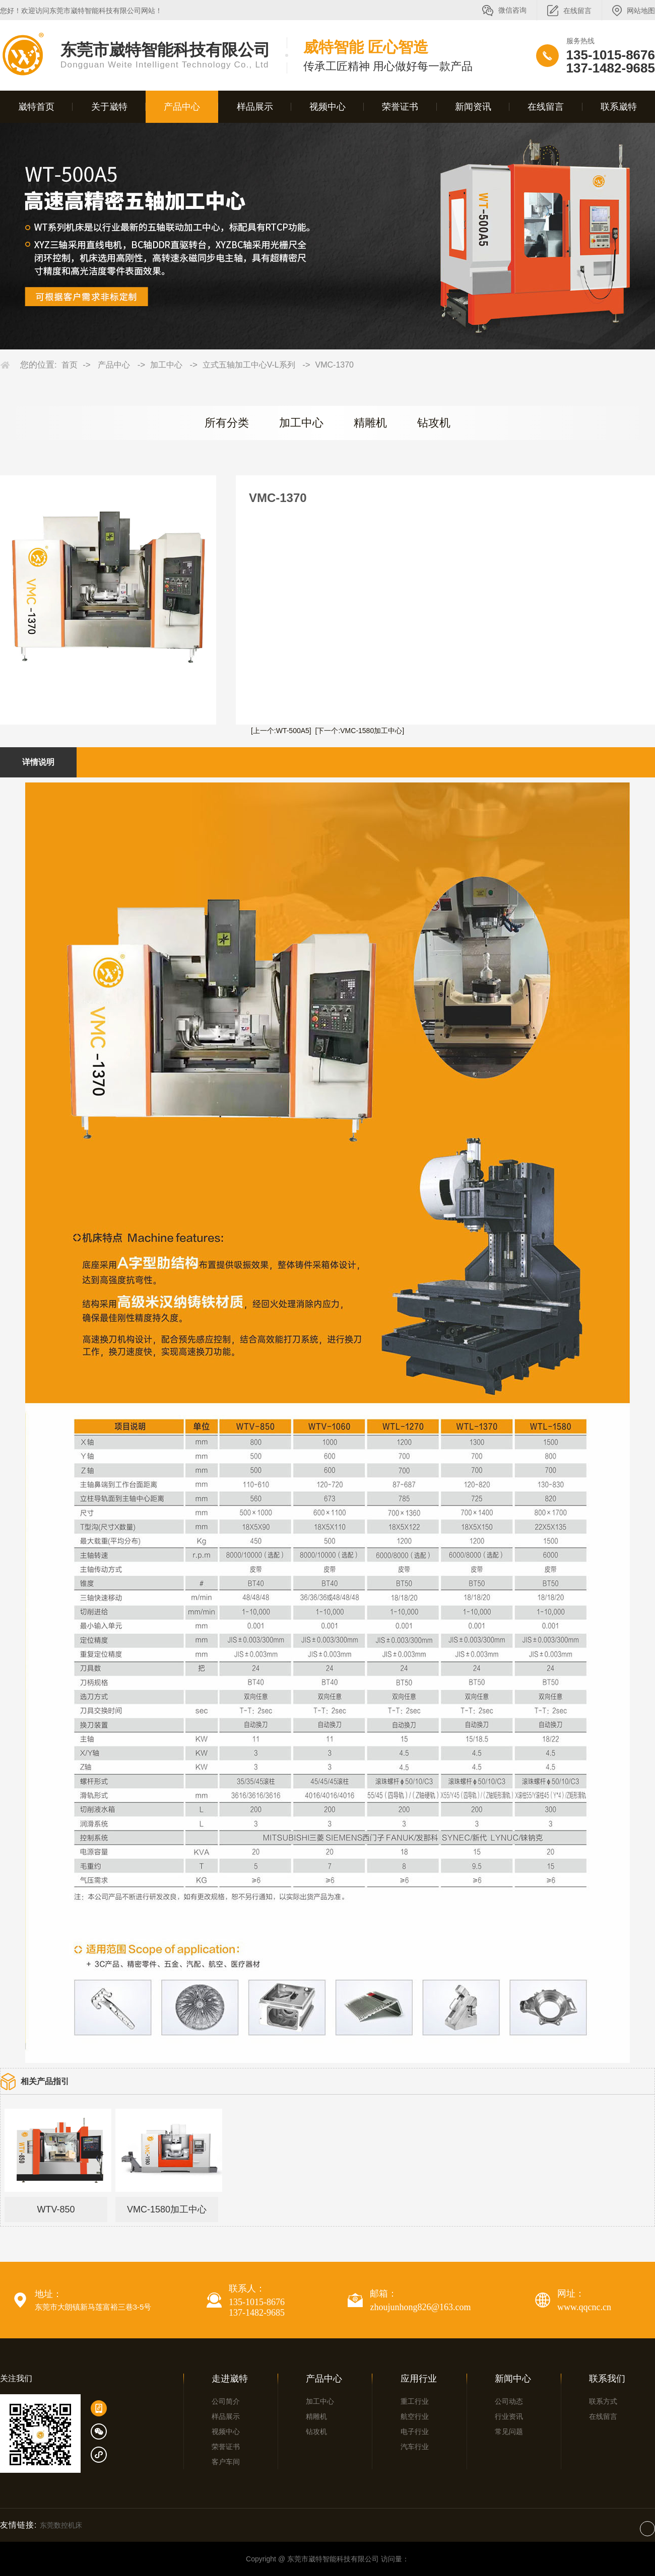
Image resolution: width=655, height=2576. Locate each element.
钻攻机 (433, 422)
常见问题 (509, 2431)
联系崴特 (619, 107)
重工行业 (415, 2401)
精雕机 (370, 422)
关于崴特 (109, 107)
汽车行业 (415, 2447)
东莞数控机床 (61, 2525)
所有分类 (227, 422)
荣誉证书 (400, 107)
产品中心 (182, 107)
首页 (69, 365)
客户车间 (226, 2462)
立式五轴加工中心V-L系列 (249, 365)
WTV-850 (56, 2209)
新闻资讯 (473, 107)
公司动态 (509, 2401)
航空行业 (415, 2416)
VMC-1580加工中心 (167, 2209)
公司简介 (226, 2401)
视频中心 (327, 107)
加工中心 (166, 365)
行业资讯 (509, 2416)
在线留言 (577, 11)
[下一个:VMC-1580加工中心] (360, 731)
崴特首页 (36, 107)
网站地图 (641, 11)
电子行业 (415, 2431)
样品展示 (255, 107)
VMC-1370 (334, 365)
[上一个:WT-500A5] (281, 731)
